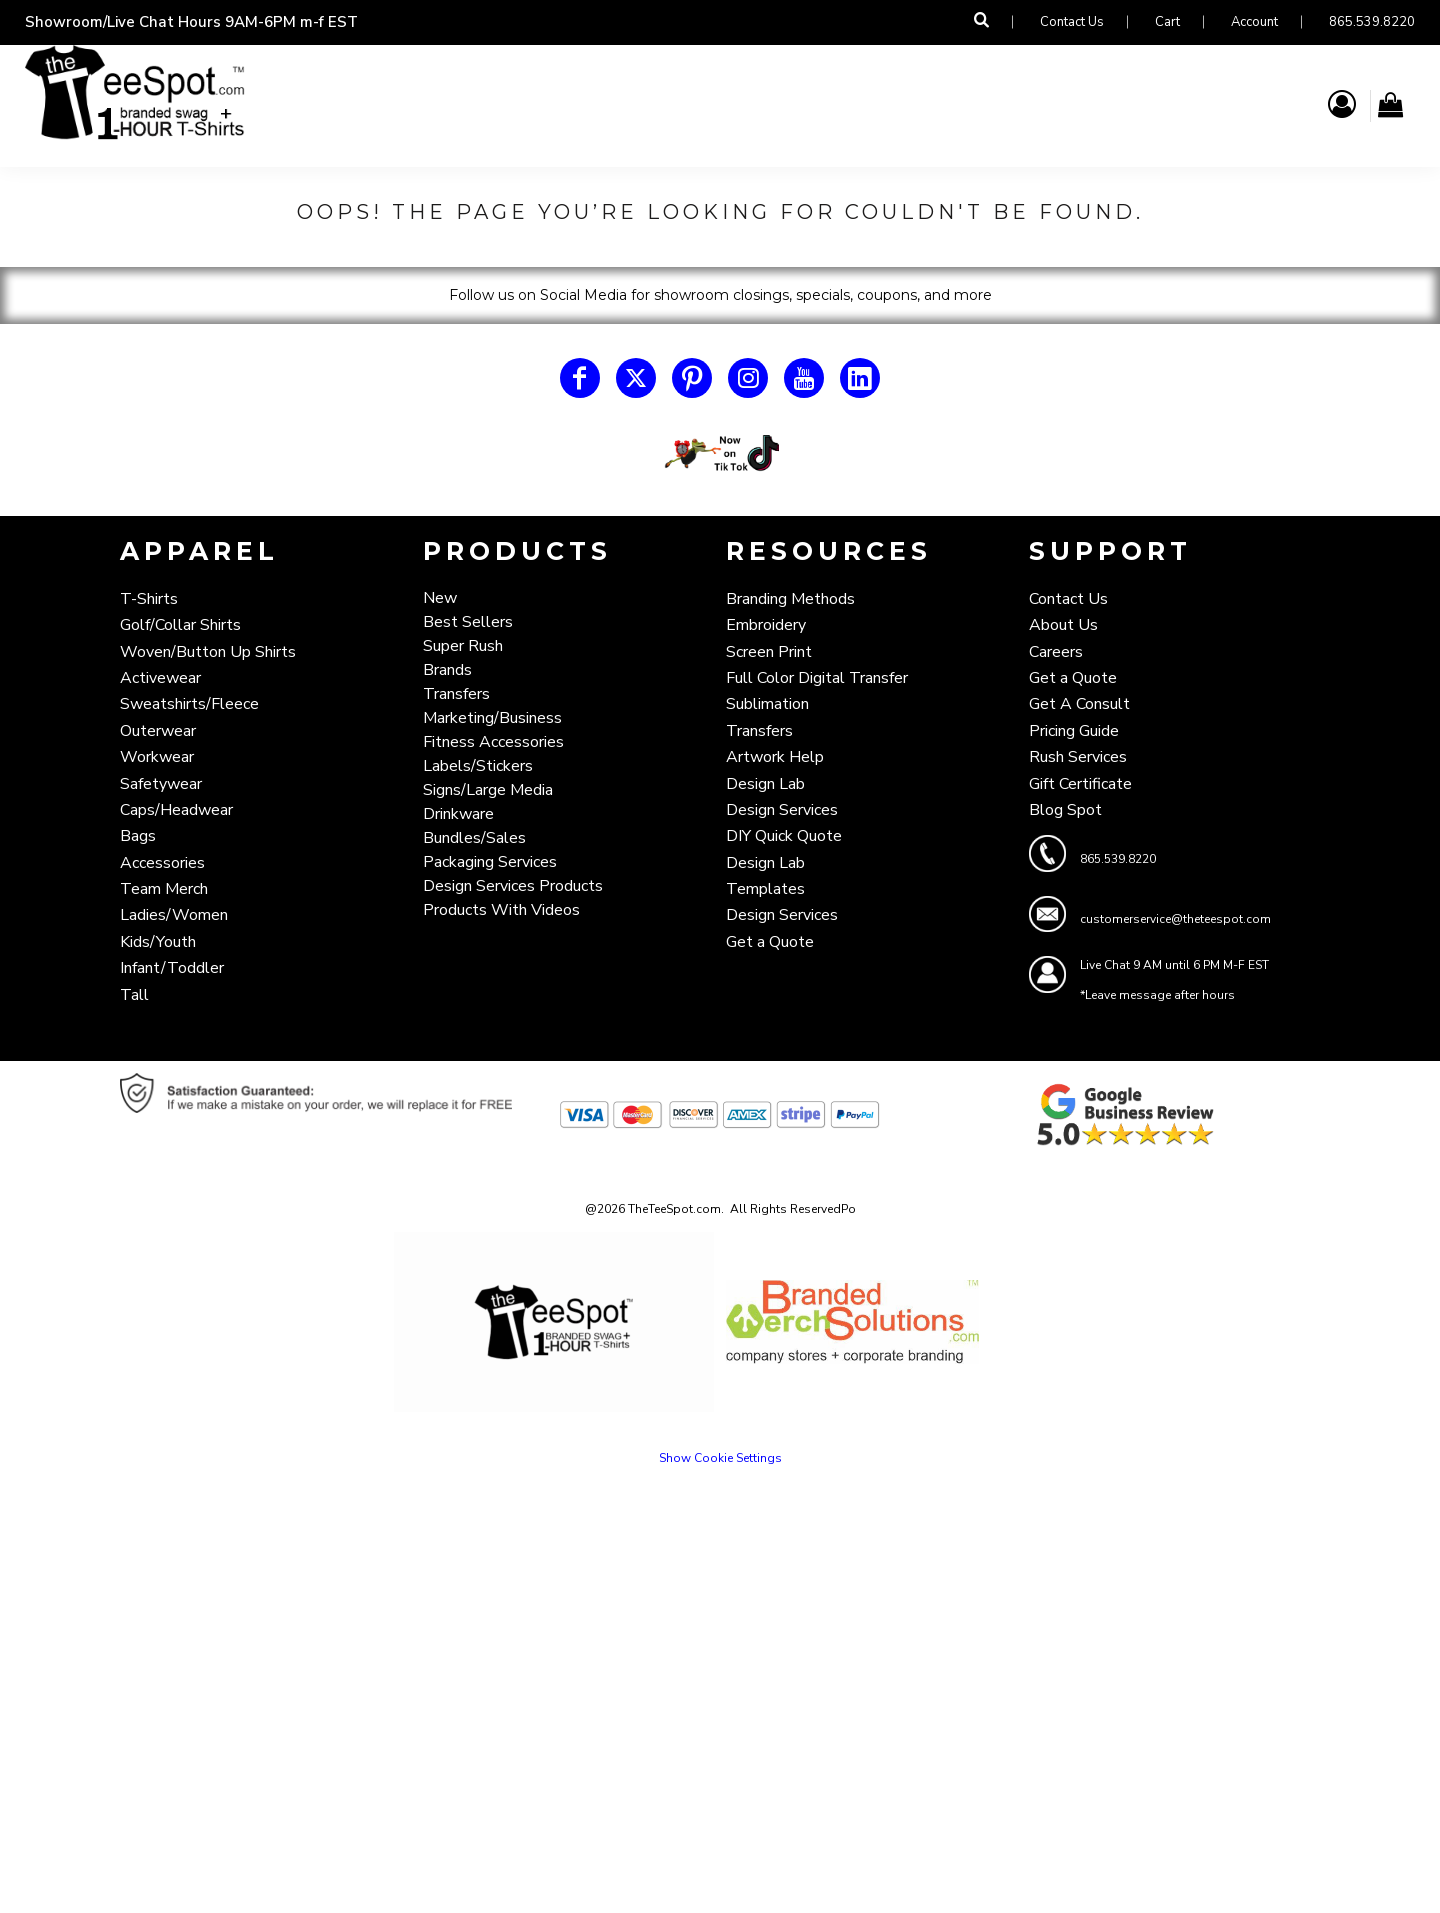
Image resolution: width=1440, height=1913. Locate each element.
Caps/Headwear (176, 810)
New (440, 598)
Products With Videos (501, 910)
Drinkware (458, 814)
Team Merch (164, 889)
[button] (720, 453)
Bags (138, 836)
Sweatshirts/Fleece (189, 704)
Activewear (160, 678)
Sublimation (767, 704)
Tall (134, 995)
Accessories (162, 863)
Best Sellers (468, 622)
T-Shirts (149, 599)
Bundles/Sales (474, 838)
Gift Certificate (1080, 784)
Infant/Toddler (172, 968)
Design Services (782, 810)
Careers (1056, 652)
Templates (765, 889)
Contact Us (1072, 22)
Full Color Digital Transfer (817, 678)
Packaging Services (490, 862)
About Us (1063, 625)
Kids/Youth (158, 942)
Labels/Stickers (478, 766)
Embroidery (766, 625)
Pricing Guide (1074, 731)
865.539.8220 (1372, 22)
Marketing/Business (492, 718)
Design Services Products (513, 886)
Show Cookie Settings (720, 1458)
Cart (1167, 22)
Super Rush (463, 646)
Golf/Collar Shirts (180, 625)
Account (1254, 22)
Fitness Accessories (493, 742)
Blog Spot (1065, 810)
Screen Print (769, 652)
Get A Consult (1079, 704)
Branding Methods (790, 599)
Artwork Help (775, 757)
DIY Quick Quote (784, 836)
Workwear (157, 757)
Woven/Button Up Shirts (208, 652)
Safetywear (161, 784)
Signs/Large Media (488, 790)
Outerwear (158, 731)
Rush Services (1078, 757)
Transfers (456, 694)
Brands (447, 670)
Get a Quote (770, 942)
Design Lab (765, 784)
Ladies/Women (174, 915)
